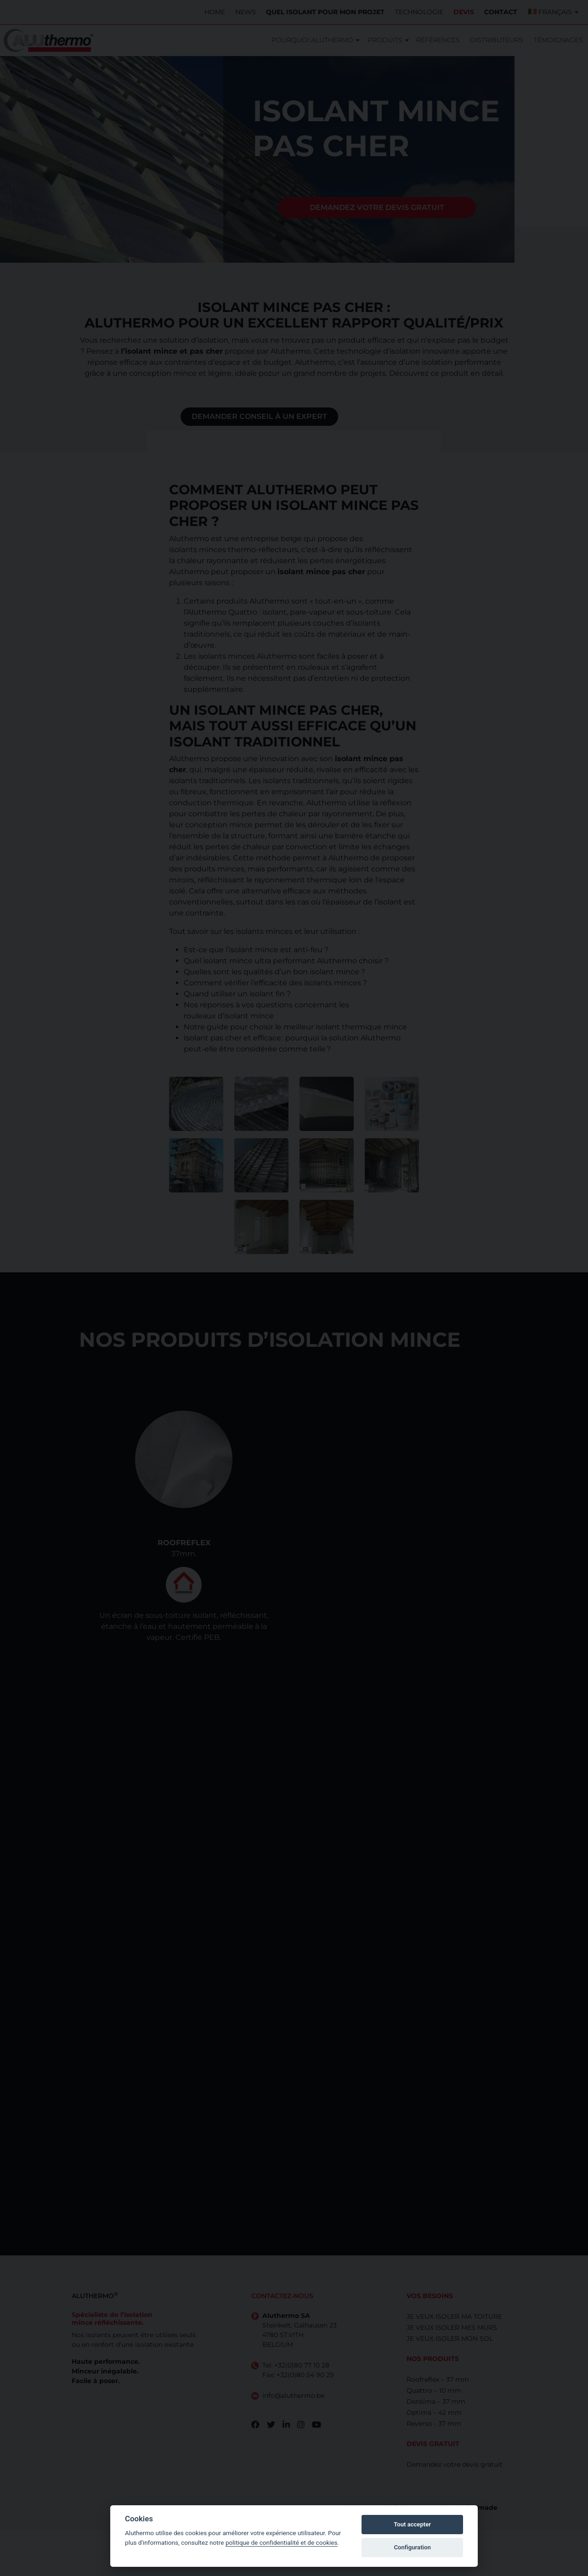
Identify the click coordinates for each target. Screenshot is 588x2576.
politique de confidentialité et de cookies (282, 2542)
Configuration (412, 2547)
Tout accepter (412, 2524)
